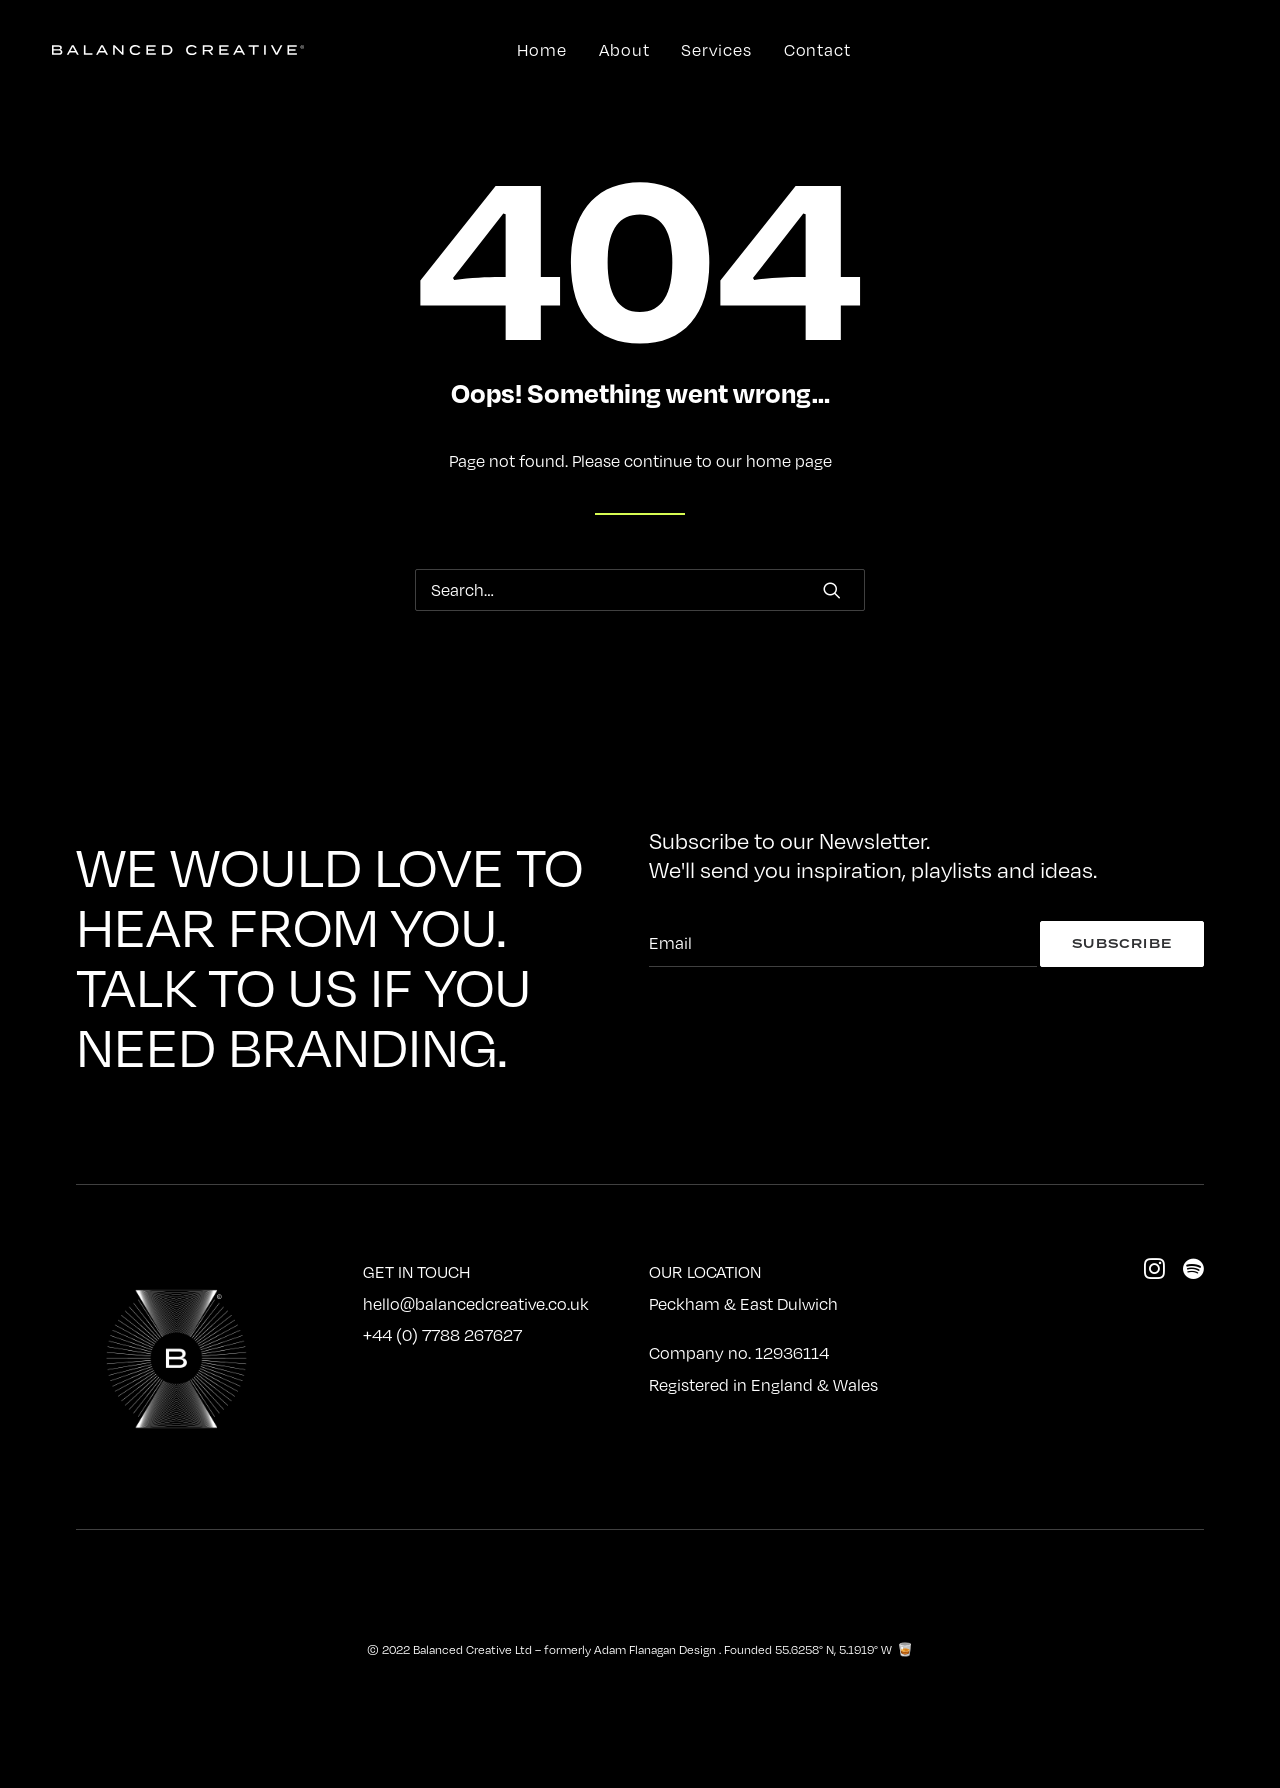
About (624, 50)
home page (789, 461)
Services (716, 50)
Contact (817, 50)
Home (542, 50)
